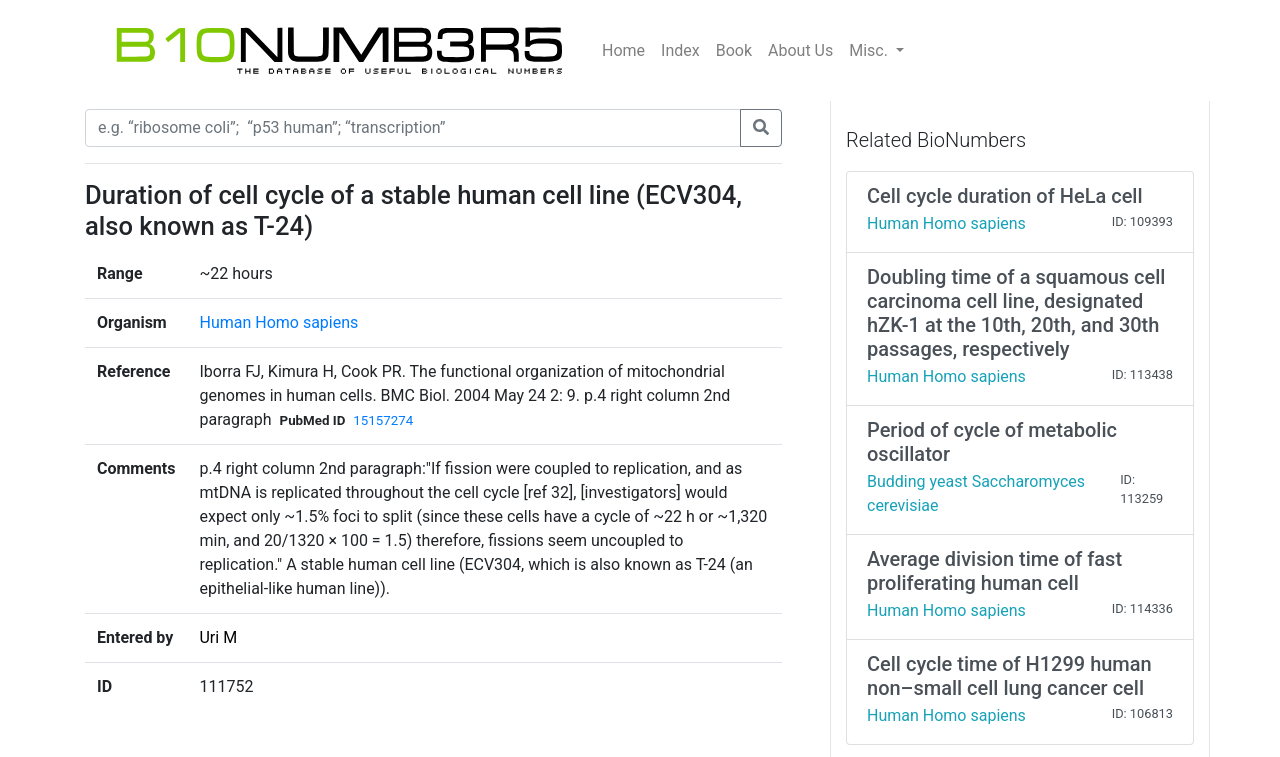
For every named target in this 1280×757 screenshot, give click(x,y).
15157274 (383, 420)
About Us (800, 50)
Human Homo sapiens (278, 322)
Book (734, 50)
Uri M (218, 637)
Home (623, 50)
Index (680, 50)
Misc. (870, 50)
